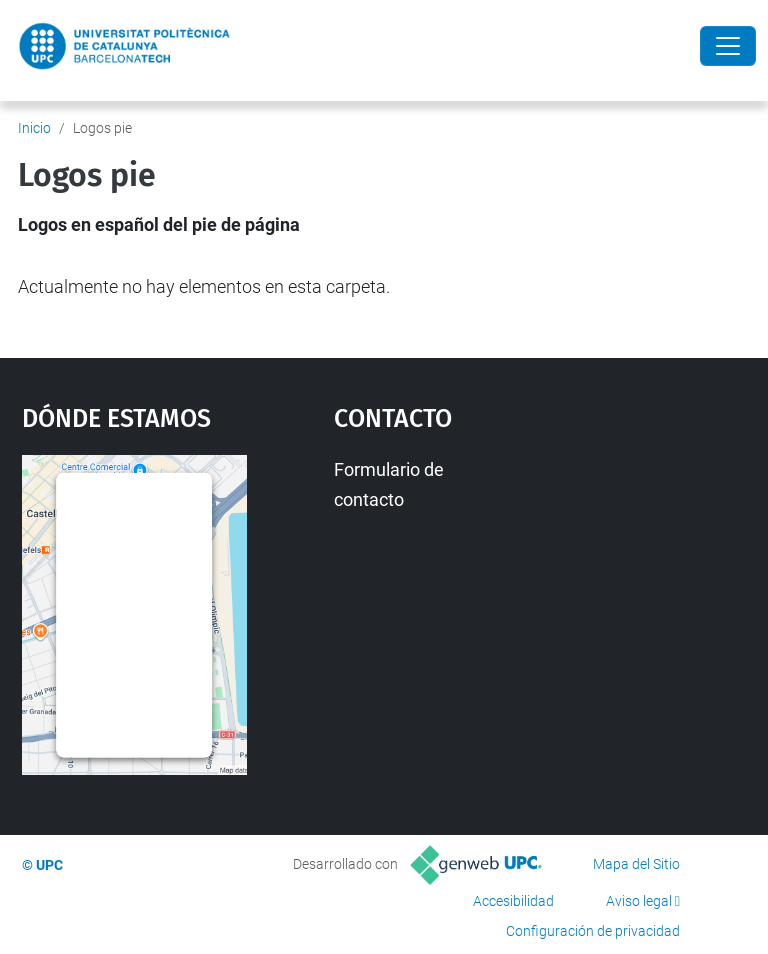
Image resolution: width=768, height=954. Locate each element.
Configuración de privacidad (593, 931)
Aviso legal (639, 901)
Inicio (34, 128)
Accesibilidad (513, 901)
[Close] (728, 46)
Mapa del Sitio (636, 864)
